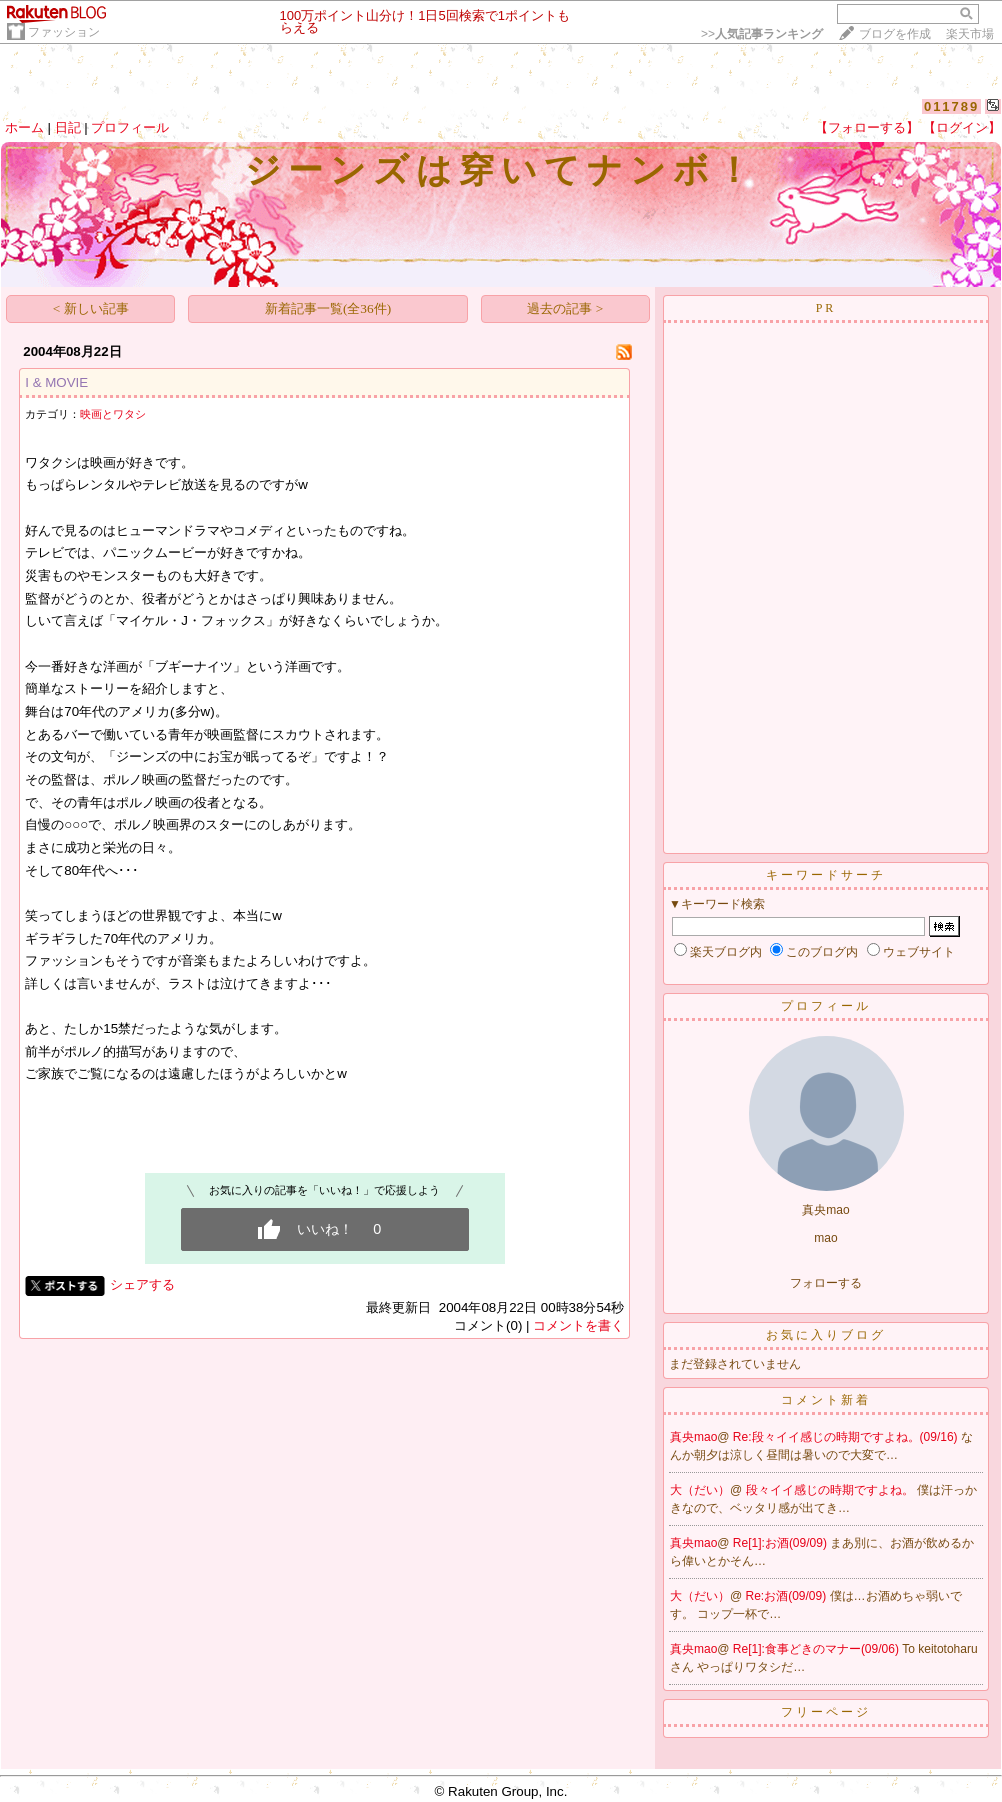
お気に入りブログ (826, 1335)
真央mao (693, 1437)
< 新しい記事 (91, 308)
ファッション (64, 32)
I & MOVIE (56, 382)
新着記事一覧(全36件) (328, 308)
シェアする (142, 1284)
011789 (951, 106)
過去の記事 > (565, 308)
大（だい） (700, 1490)
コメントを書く (578, 1325)
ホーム (24, 127)
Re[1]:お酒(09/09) (781, 1543)
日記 (68, 127)
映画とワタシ (113, 414)
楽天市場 (970, 34)
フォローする (826, 1283)
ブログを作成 (895, 34)
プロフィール (130, 127)
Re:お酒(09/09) (788, 1596)
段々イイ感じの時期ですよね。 (831, 1490)
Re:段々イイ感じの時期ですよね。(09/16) (847, 1437)
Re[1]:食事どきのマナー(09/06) (817, 1649)
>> (762, 34)
